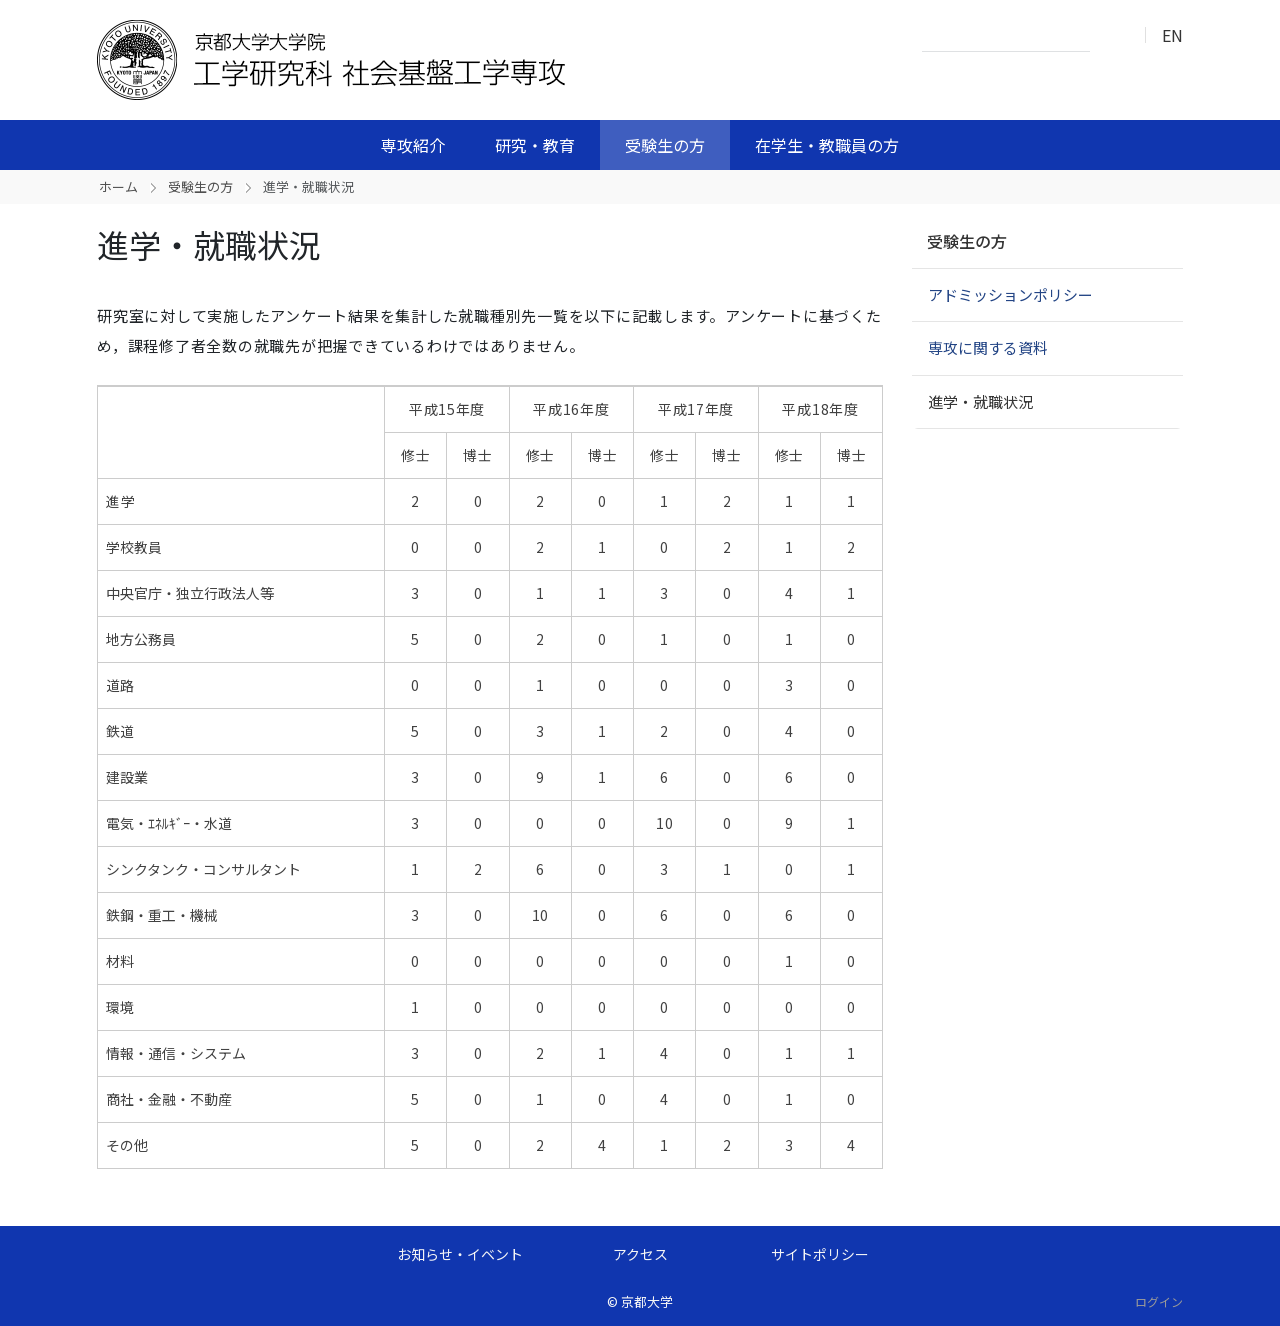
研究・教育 (535, 145)
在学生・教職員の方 (827, 145)
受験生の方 (665, 145)
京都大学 (647, 1301)
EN (1172, 35)
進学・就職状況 (980, 401)
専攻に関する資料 (988, 347)
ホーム (118, 186)
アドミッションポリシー (1010, 294)
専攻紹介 (413, 145)
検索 (1111, 36)
